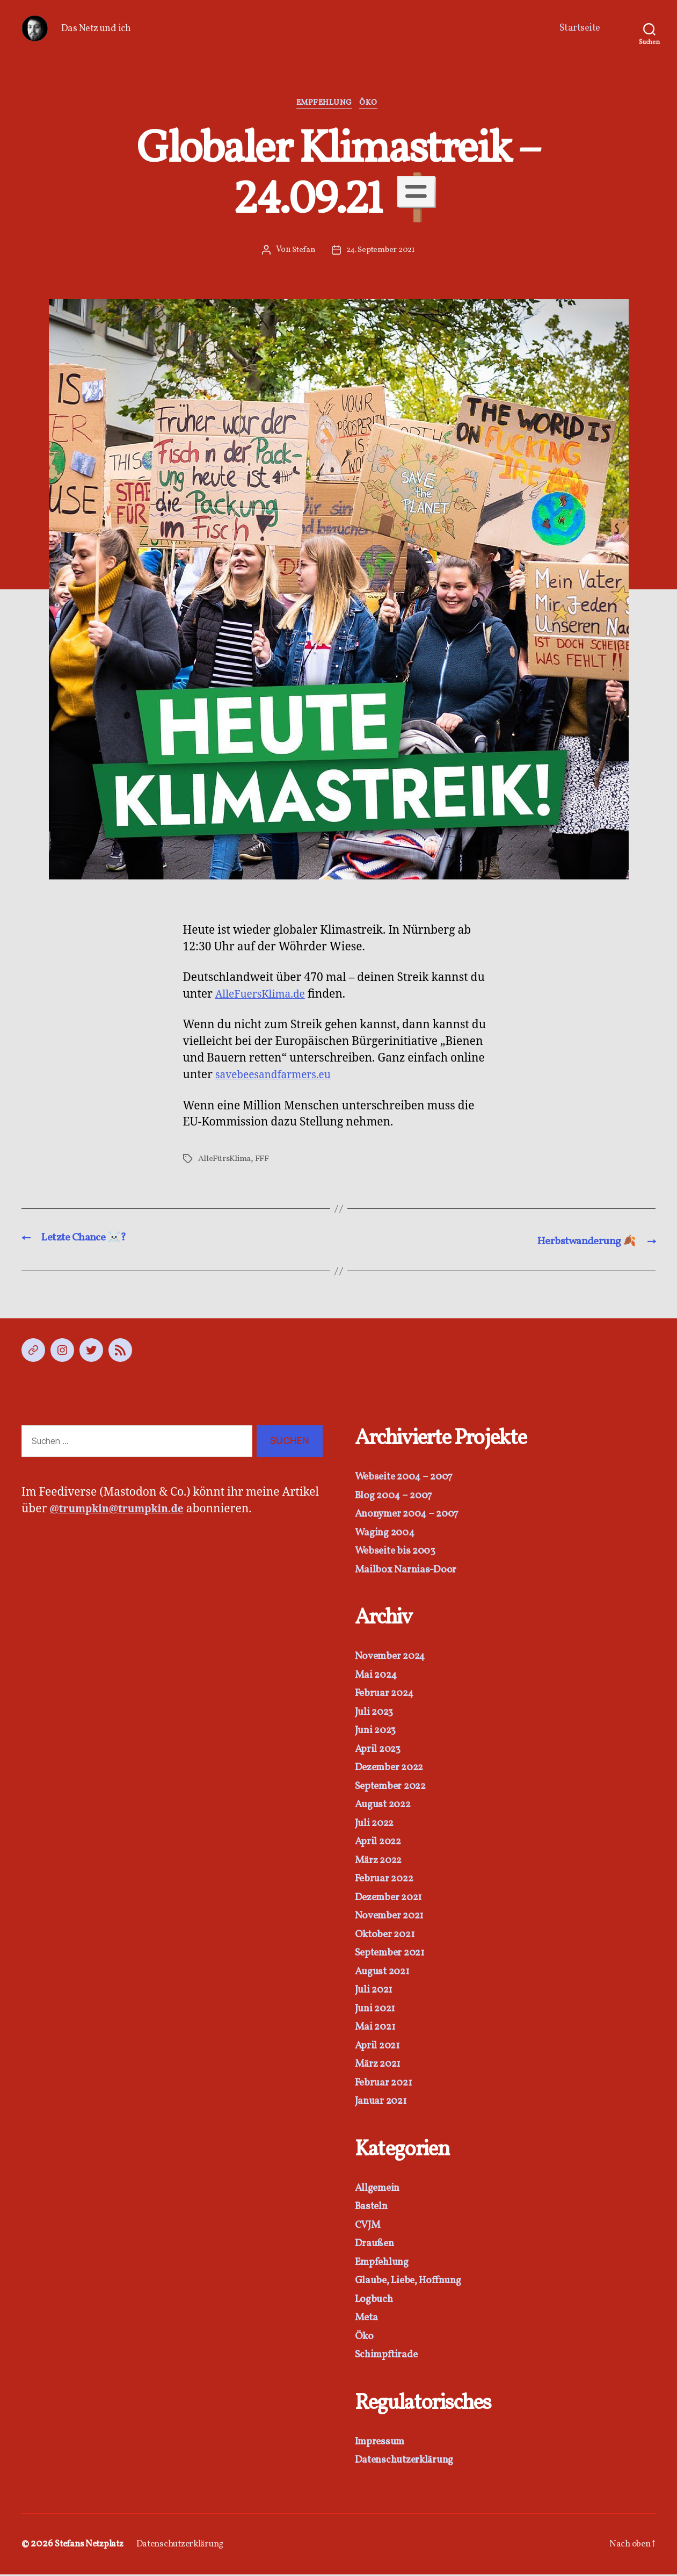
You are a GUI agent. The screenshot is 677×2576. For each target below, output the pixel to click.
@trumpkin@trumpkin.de (123, 1511)
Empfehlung (323, 105)
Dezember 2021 (393, 1899)
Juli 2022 (377, 1824)
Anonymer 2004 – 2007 (412, 1516)
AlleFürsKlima (225, 1161)
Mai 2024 (378, 1676)
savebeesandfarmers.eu (279, 1077)
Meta (367, 2319)
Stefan (302, 252)
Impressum (382, 2443)
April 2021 (380, 2047)
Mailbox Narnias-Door (409, 1571)
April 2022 (381, 1843)
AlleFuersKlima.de (264, 996)
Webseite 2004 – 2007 (408, 1479)
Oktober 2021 (388, 1936)
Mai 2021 (377, 2029)
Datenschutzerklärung (409, 2462)
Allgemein (379, 2189)
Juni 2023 (378, 1732)
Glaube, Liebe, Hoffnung (413, 2282)
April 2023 (380, 1750)
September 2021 (394, 1954)
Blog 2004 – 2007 (397, 1497)
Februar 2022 (388, 1880)
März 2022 (382, 1862)
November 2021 (393, 1917)
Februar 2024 (387, 1695)
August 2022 (386, 1806)
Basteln (372, 2208)
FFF (263, 1161)
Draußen (376, 2245)
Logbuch (375, 2300)
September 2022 (395, 1787)
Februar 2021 (387, 2084)
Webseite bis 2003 (398, 1553)
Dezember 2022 (394, 1769)
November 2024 (394, 1658)
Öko (373, 105)
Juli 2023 (376, 1713)
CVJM (369, 2226)
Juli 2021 (376, 1992)
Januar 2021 (383, 2103)
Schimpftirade (389, 2356)
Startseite (579, 28)
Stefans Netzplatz (92, 2545)
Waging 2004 (387, 1534)
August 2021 (385, 1973)
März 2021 (381, 2066)
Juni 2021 (378, 2010)
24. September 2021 (381, 252)
